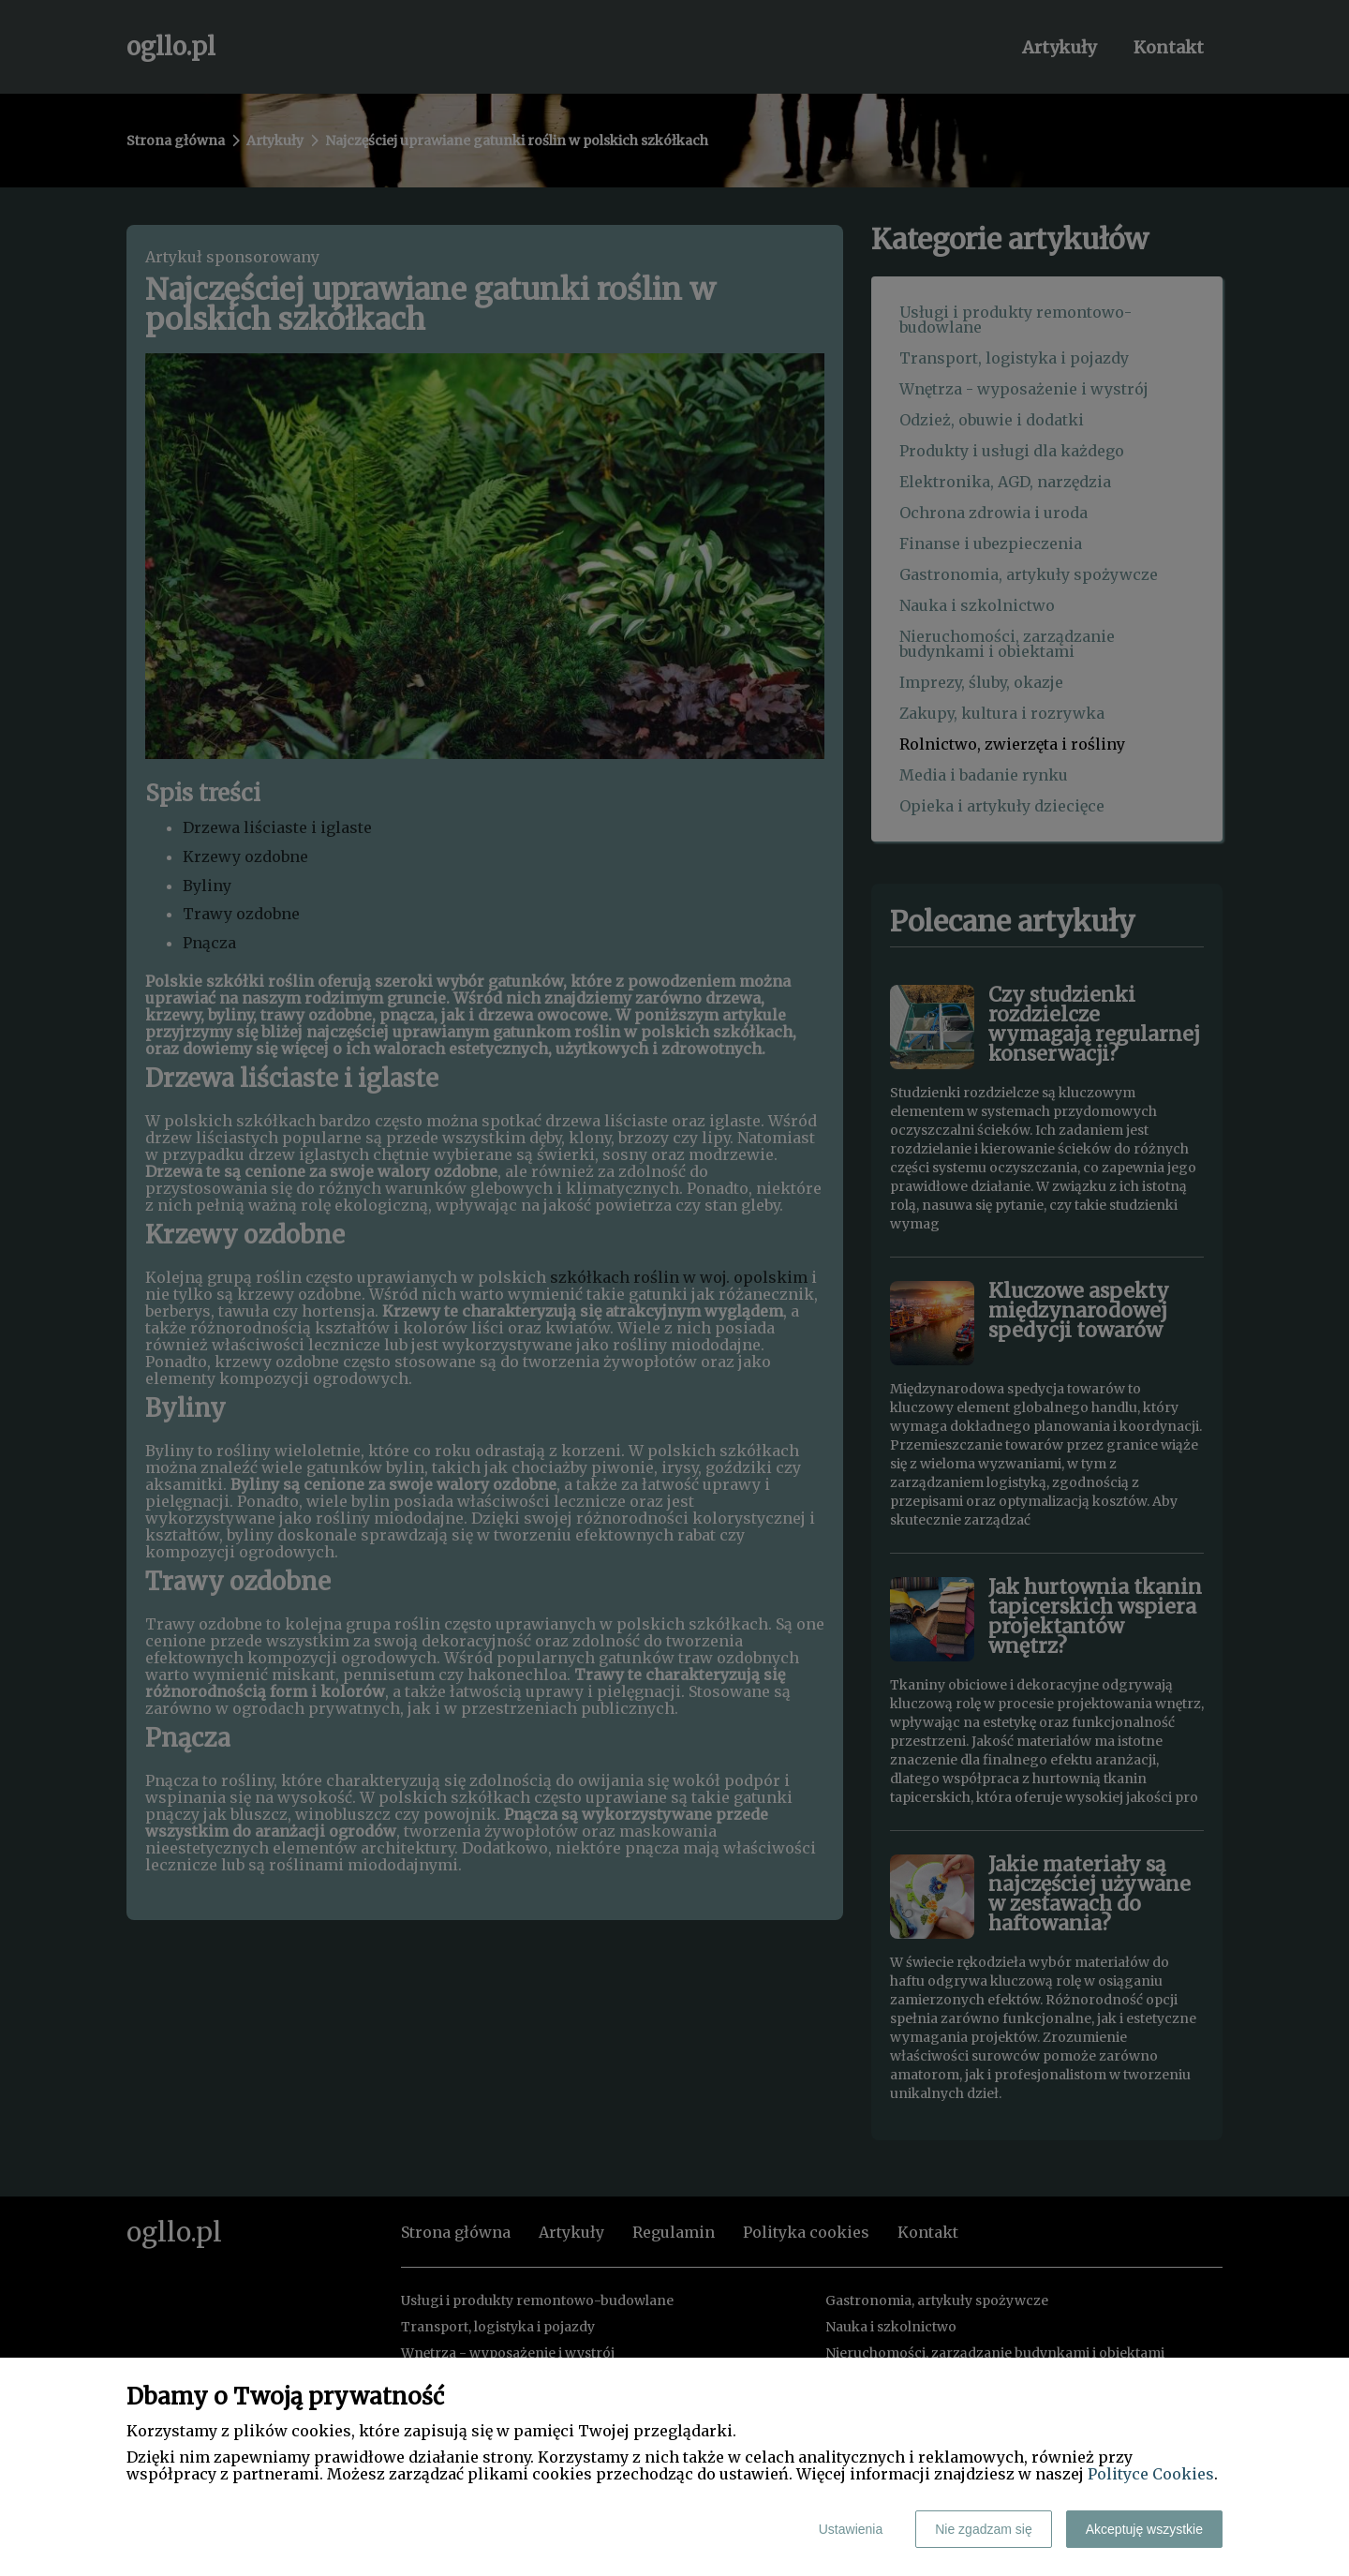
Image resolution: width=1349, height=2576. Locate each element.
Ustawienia (850, 2529)
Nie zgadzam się (983, 2529)
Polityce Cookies (1151, 2473)
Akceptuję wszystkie (1144, 2529)
